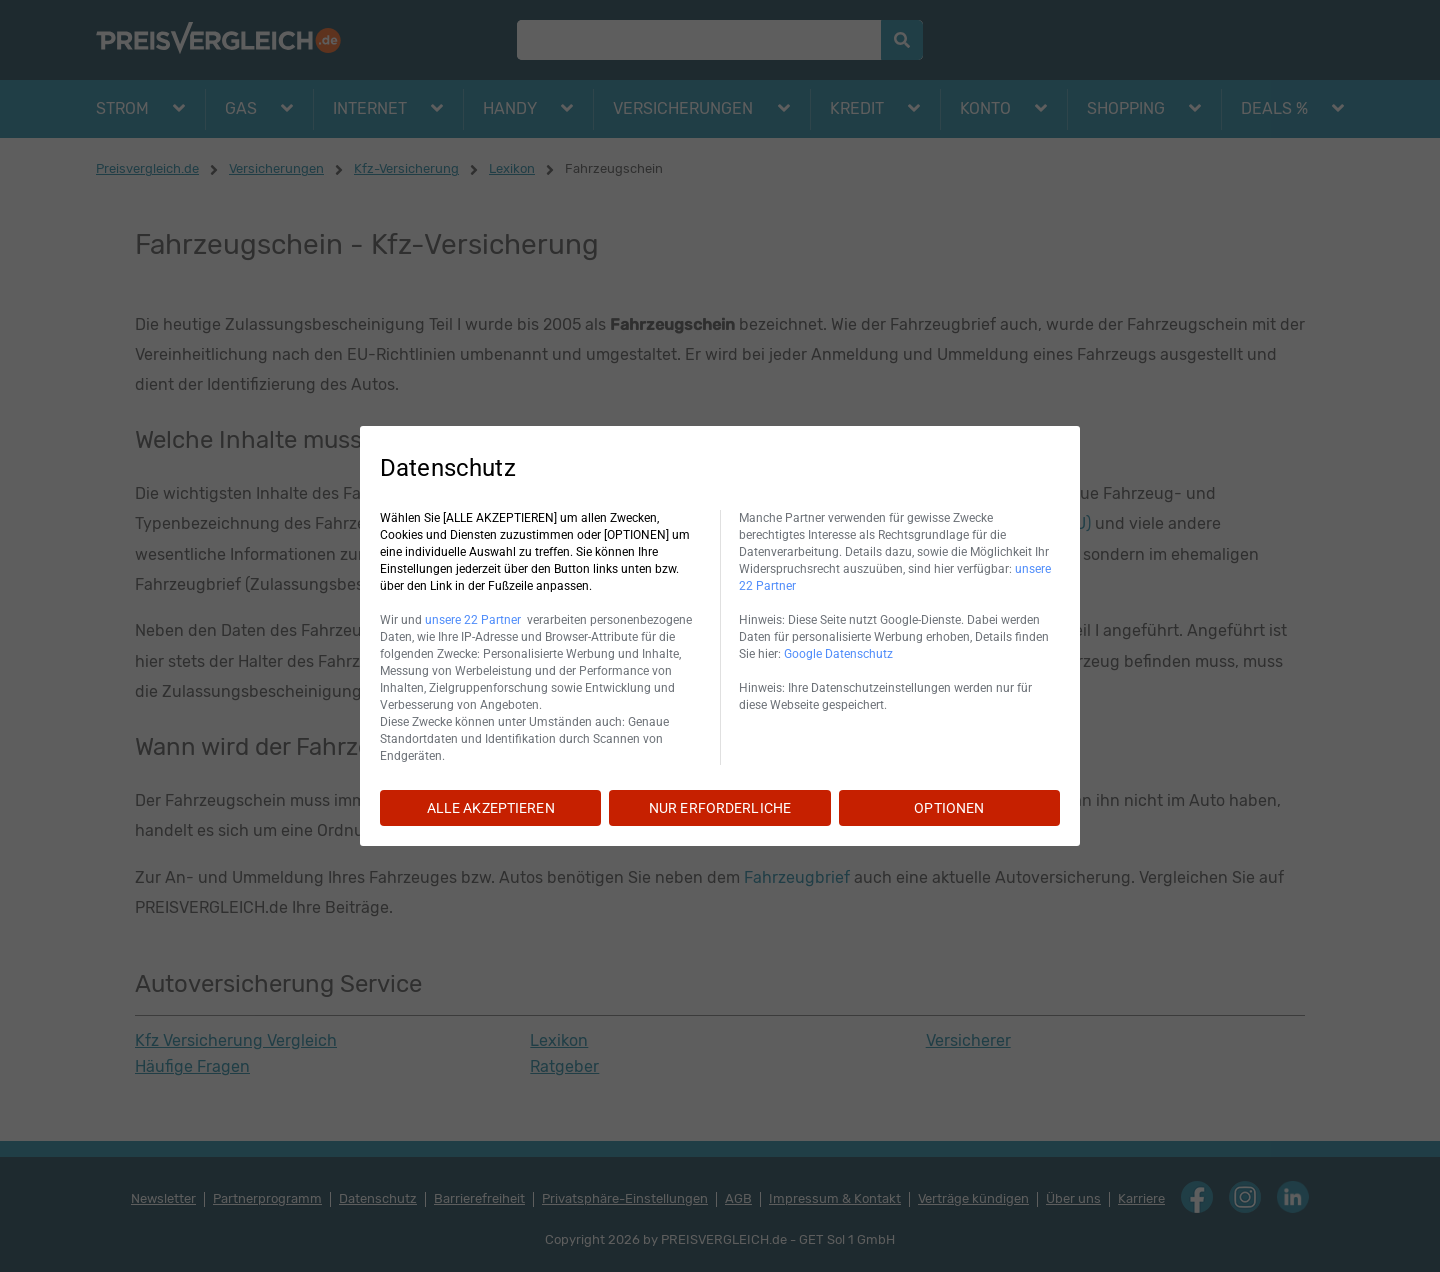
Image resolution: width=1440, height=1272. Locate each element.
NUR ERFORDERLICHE (720, 808)
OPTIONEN (949, 808)
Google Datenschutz (838, 654)
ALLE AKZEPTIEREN (491, 808)
